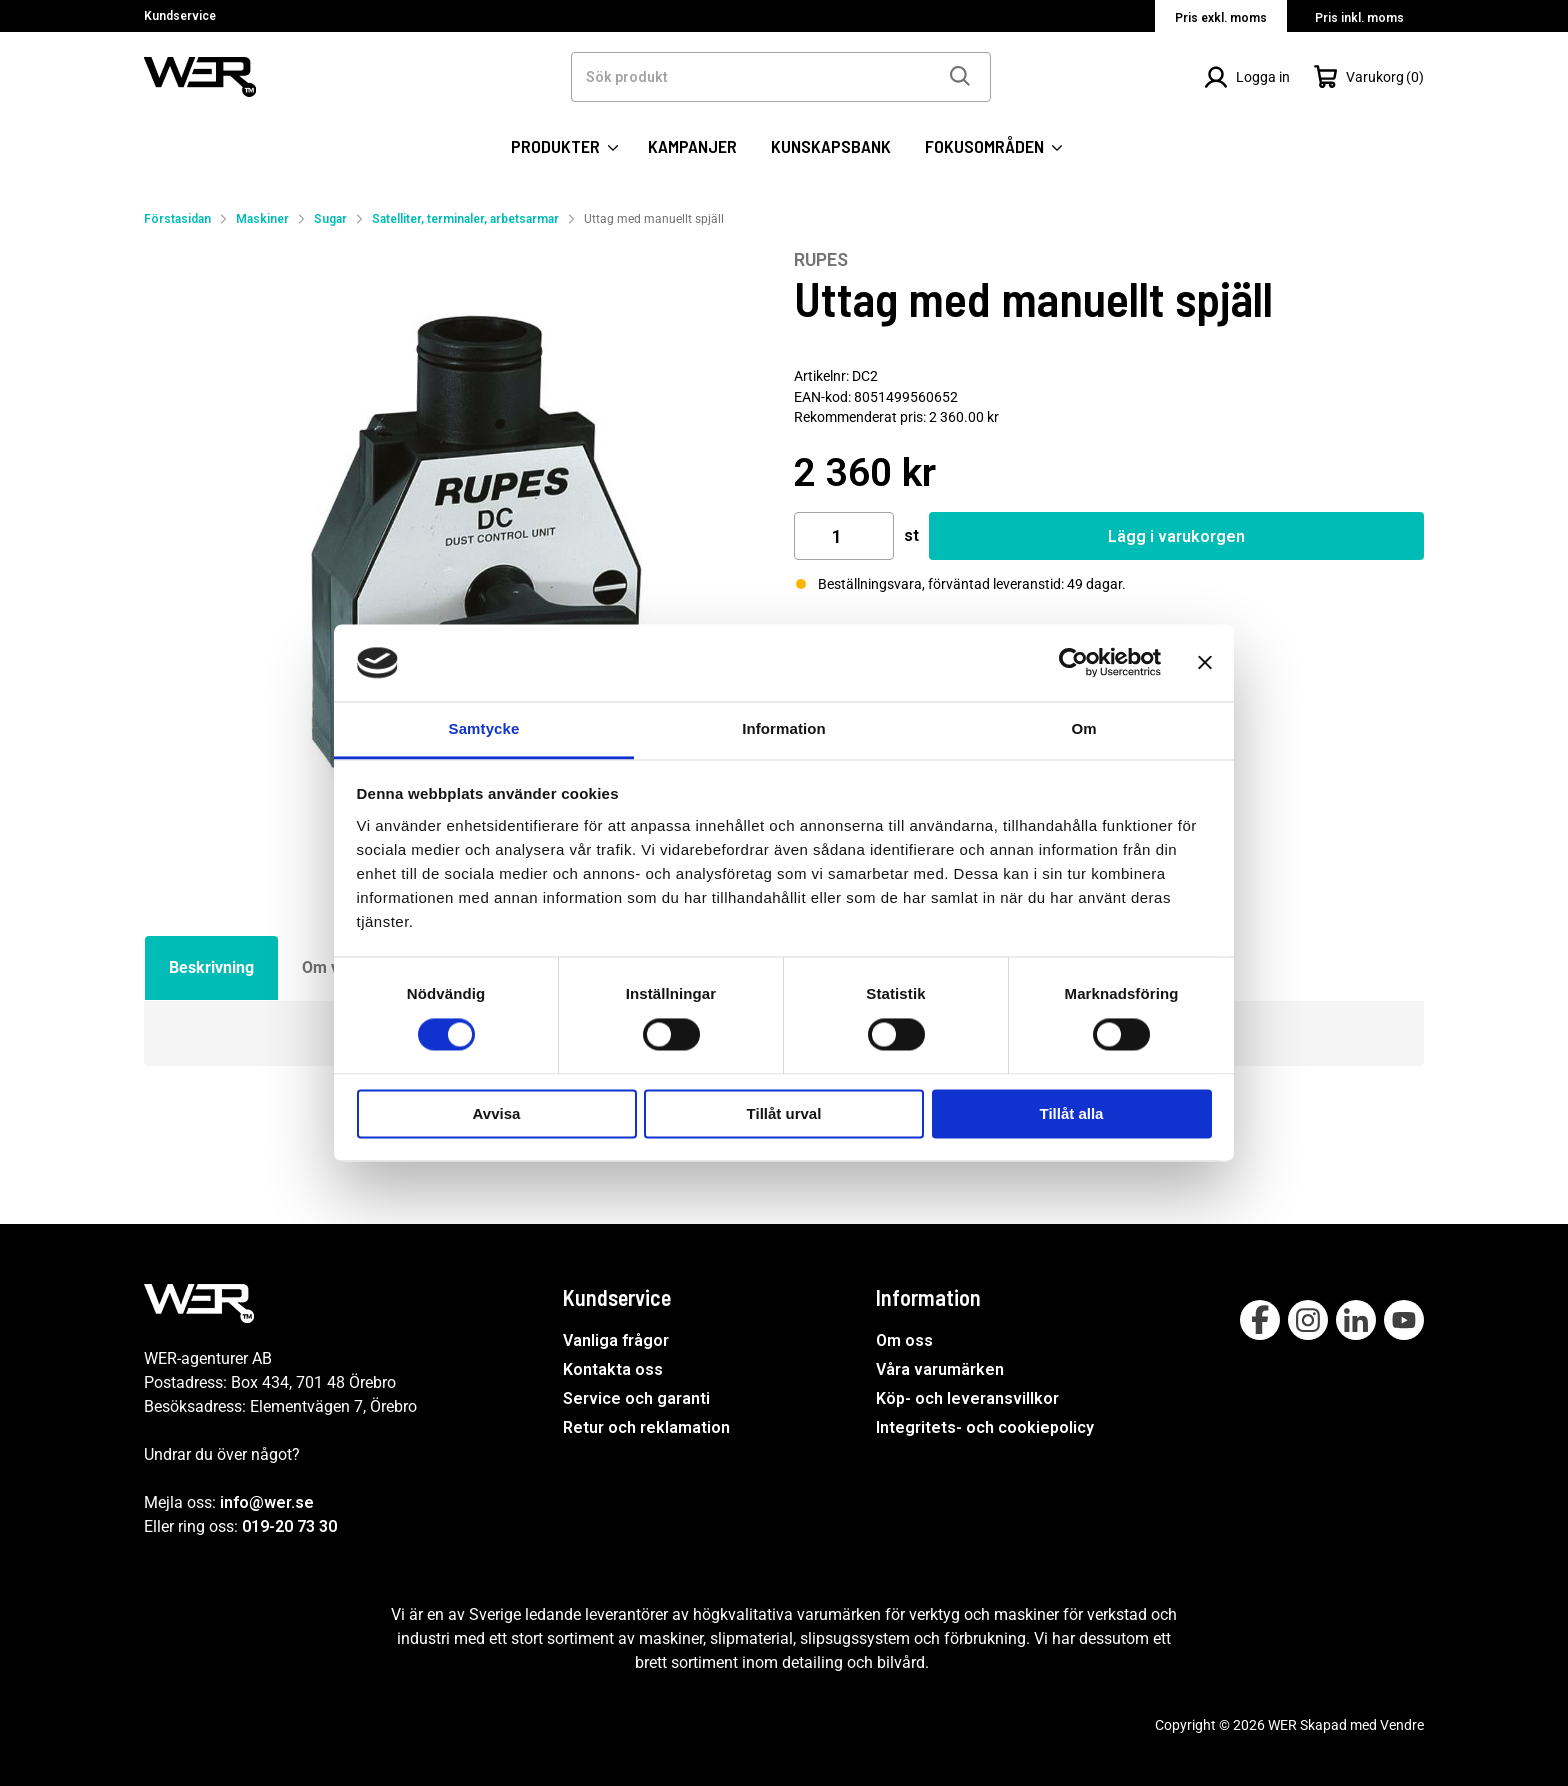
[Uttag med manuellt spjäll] (459, 564)
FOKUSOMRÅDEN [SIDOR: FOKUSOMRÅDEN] (993, 146)
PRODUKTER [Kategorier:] (564, 146)
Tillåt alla (1072, 1113)
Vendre (1402, 1725)
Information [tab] (784, 728)
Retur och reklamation (646, 1427)
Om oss (904, 1340)
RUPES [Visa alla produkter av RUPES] (821, 259)
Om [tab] (1083, 728)
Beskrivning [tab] (211, 967)
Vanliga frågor (616, 1340)
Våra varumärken (940, 1369)
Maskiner (262, 219)
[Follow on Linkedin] (1356, 1320)
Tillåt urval (784, 1113)
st (911, 535)
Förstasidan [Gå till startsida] (177, 219)
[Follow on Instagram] (1308, 1320)
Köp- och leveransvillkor (967, 1398)
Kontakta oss (613, 1369)
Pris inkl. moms (1359, 18)
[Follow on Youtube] (1404, 1320)
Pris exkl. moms (1221, 18)
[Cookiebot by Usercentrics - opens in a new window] (1073, 663)
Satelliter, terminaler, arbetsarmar (465, 219)
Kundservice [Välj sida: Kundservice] (180, 16)
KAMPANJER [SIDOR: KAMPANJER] (692, 146)
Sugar (330, 219)
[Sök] (959, 77)
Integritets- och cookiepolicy (985, 1427)
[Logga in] (1247, 77)
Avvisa (497, 1113)
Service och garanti (636, 1398)
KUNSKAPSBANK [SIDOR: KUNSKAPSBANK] (831, 146)
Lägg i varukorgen (1176, 536)
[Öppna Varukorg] (1369, 77)
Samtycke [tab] (484, 728)
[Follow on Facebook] (1260, 1320)
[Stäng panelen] (1205, 663)
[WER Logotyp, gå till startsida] (200, 75)
